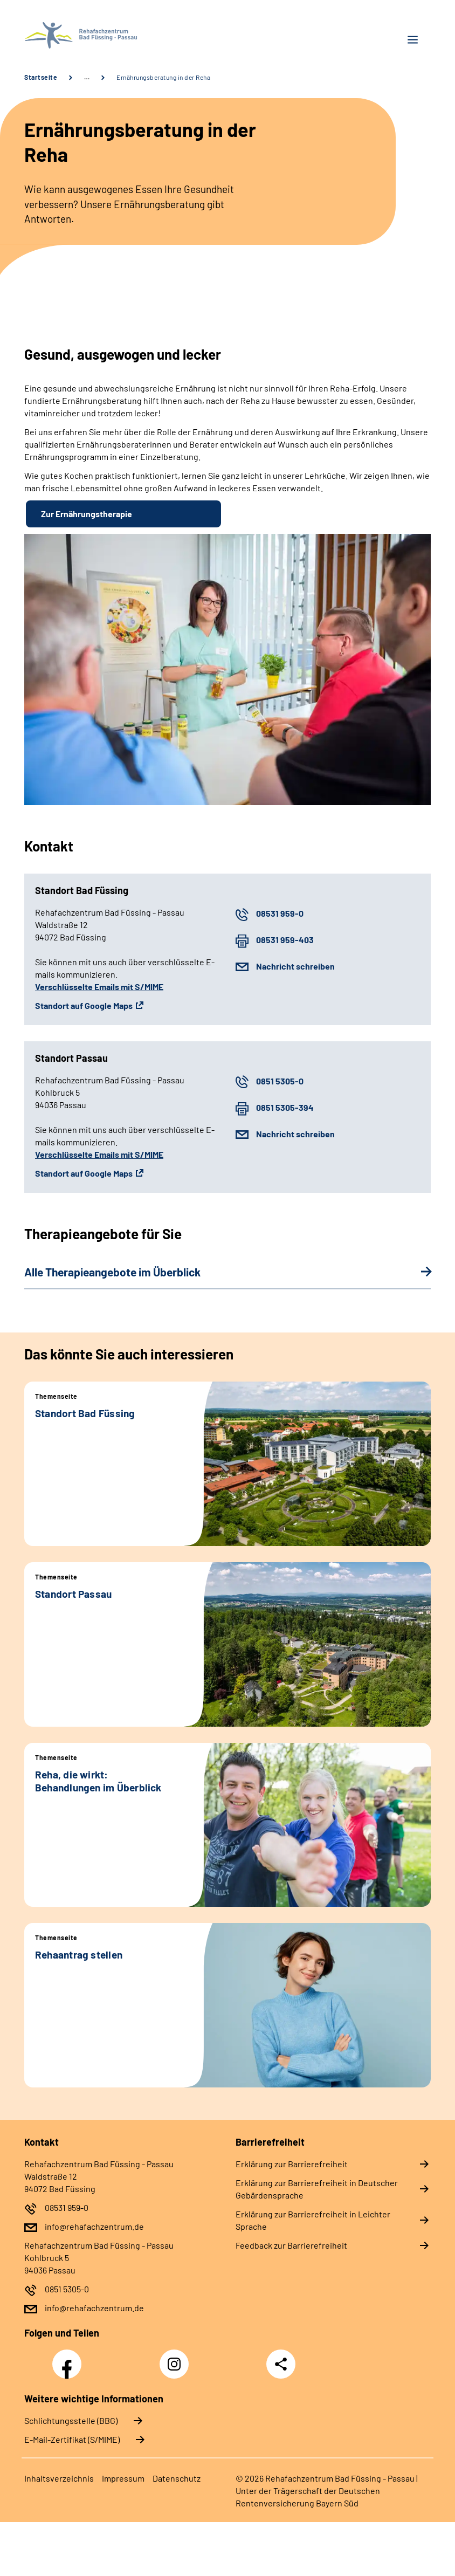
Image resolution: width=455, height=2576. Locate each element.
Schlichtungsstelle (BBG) (71, 2420)
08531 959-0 (280, 913)
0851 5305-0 (280, 1081)
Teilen (281, 2364)
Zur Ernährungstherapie (86, 514)
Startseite (40, 77)
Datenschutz (177, 2478)
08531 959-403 (285, 940)
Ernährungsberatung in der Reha (163, 77)
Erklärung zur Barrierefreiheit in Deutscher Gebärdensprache (317, 2188)
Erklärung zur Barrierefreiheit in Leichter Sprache (313, 2220)
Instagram (177, 2358)
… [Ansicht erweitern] (86, 77)
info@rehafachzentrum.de (94, 2226)
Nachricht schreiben (295, 966)
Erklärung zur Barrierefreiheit (292, 2164)
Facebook (69, 2358)
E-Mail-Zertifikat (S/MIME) (72, 2439)
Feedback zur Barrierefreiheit (291, 2245)
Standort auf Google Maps (84, 1005)
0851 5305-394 (285, 1107)
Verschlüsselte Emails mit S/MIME (99, 986)
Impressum (123, 2478)
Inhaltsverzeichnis (59, 2478)
